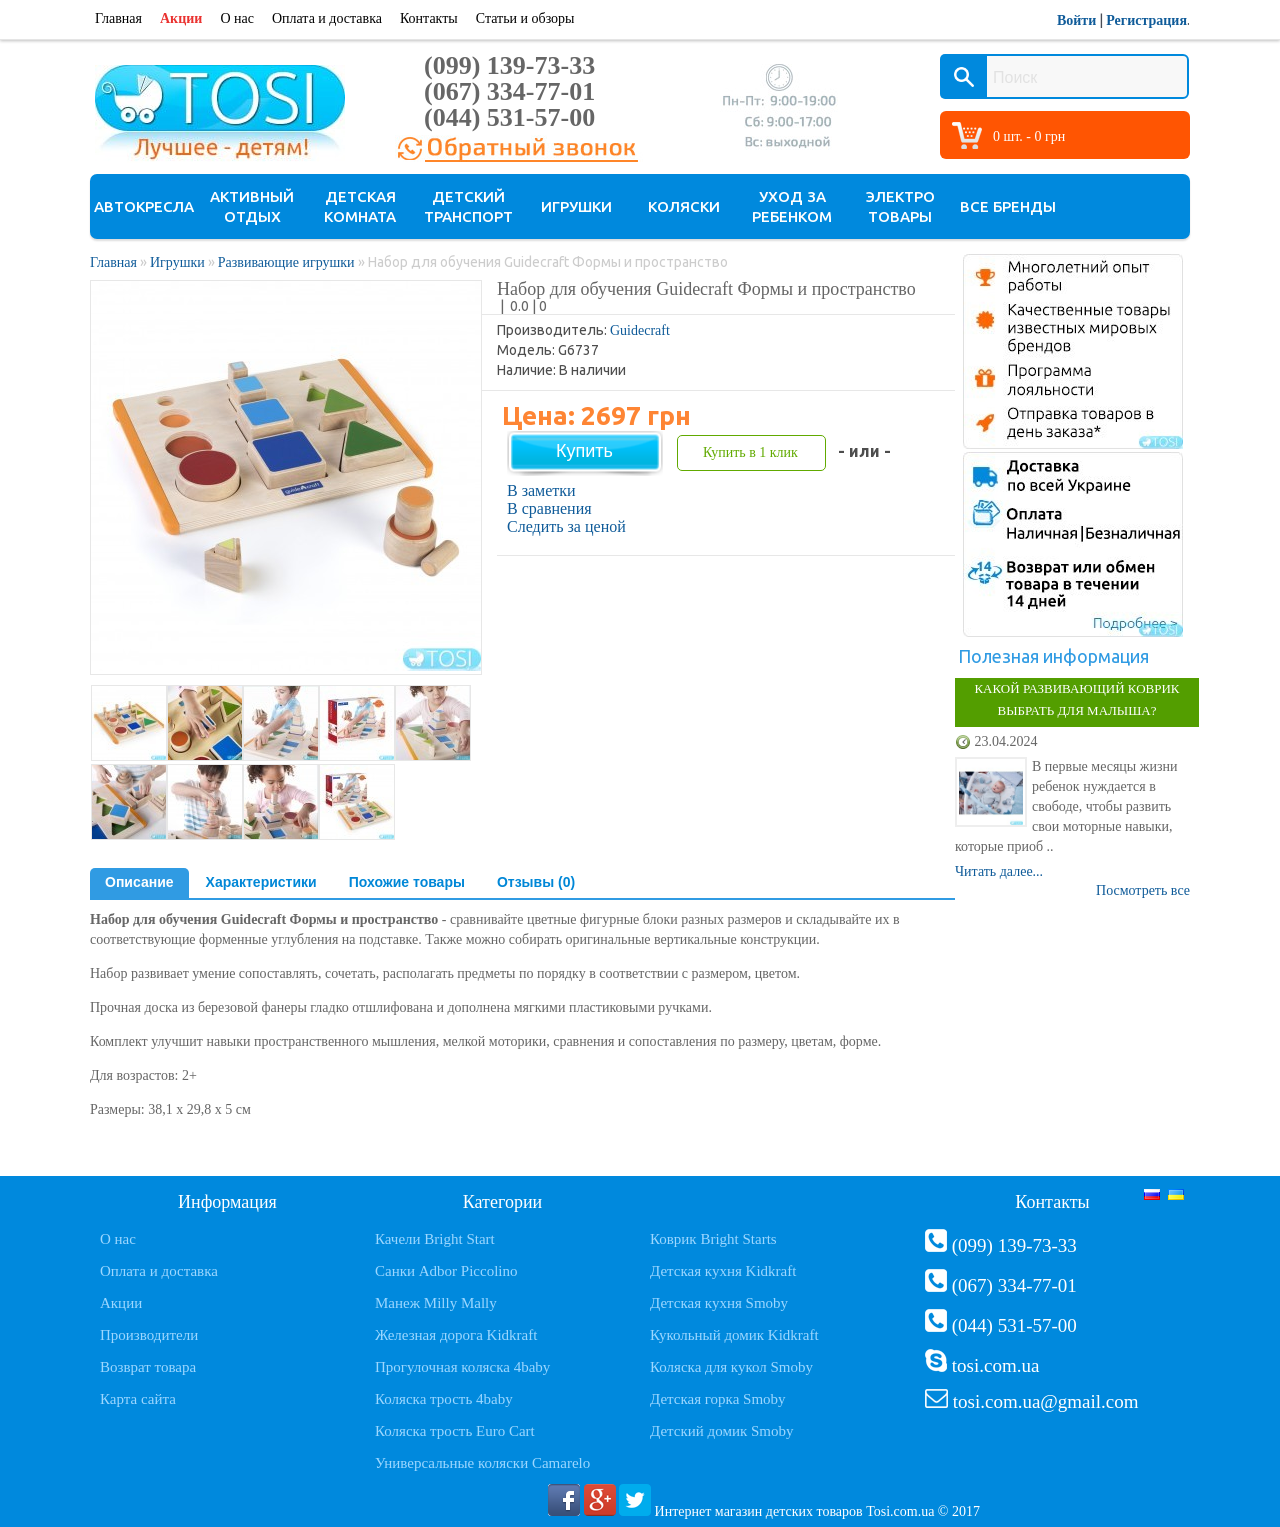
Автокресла (144, 206)
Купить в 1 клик (750, 452)
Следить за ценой (566, 526)
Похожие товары (407, 882)
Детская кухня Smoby (719, 1303)
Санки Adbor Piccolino (446, 1271)
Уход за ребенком (792, 206)
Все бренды (1008, 206)
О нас (237, 18)
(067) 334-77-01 (509, 91)
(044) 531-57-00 (509, 117)
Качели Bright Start (435, 1239)
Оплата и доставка (327, 18)
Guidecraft (640, 330)
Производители (149, 1335)
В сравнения (549, 508)
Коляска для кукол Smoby (731, 1367)
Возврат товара (148, 1367)
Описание (139, 882)
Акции (181, 18)
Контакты (429, 18)
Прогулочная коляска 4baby (462, 1367)
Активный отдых (252, 206)
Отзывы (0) (536, 882)
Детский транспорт (468, 206)
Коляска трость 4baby (444, 1399)
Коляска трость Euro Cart (455, 1431)
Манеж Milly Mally (436, 1303)
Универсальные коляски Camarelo (482, 1463)
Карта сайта (138, 1399)
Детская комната (360, 206)
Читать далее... (999, 871)
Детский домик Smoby (721, 1431)
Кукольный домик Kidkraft (734, 1335)
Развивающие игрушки (286, 262)
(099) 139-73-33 (509, 65)
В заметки (541, 490)
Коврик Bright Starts (713, 1239)
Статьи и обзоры (525, 18)
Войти (1076, 20)
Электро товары (900, 206)
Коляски (684, 206)
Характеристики (261, 882)
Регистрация (1146, 20)
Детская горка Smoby (718, 1399)
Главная (118, 18)
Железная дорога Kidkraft (456, 1335)
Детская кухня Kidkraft (723, 1271)
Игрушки (576, 206)
